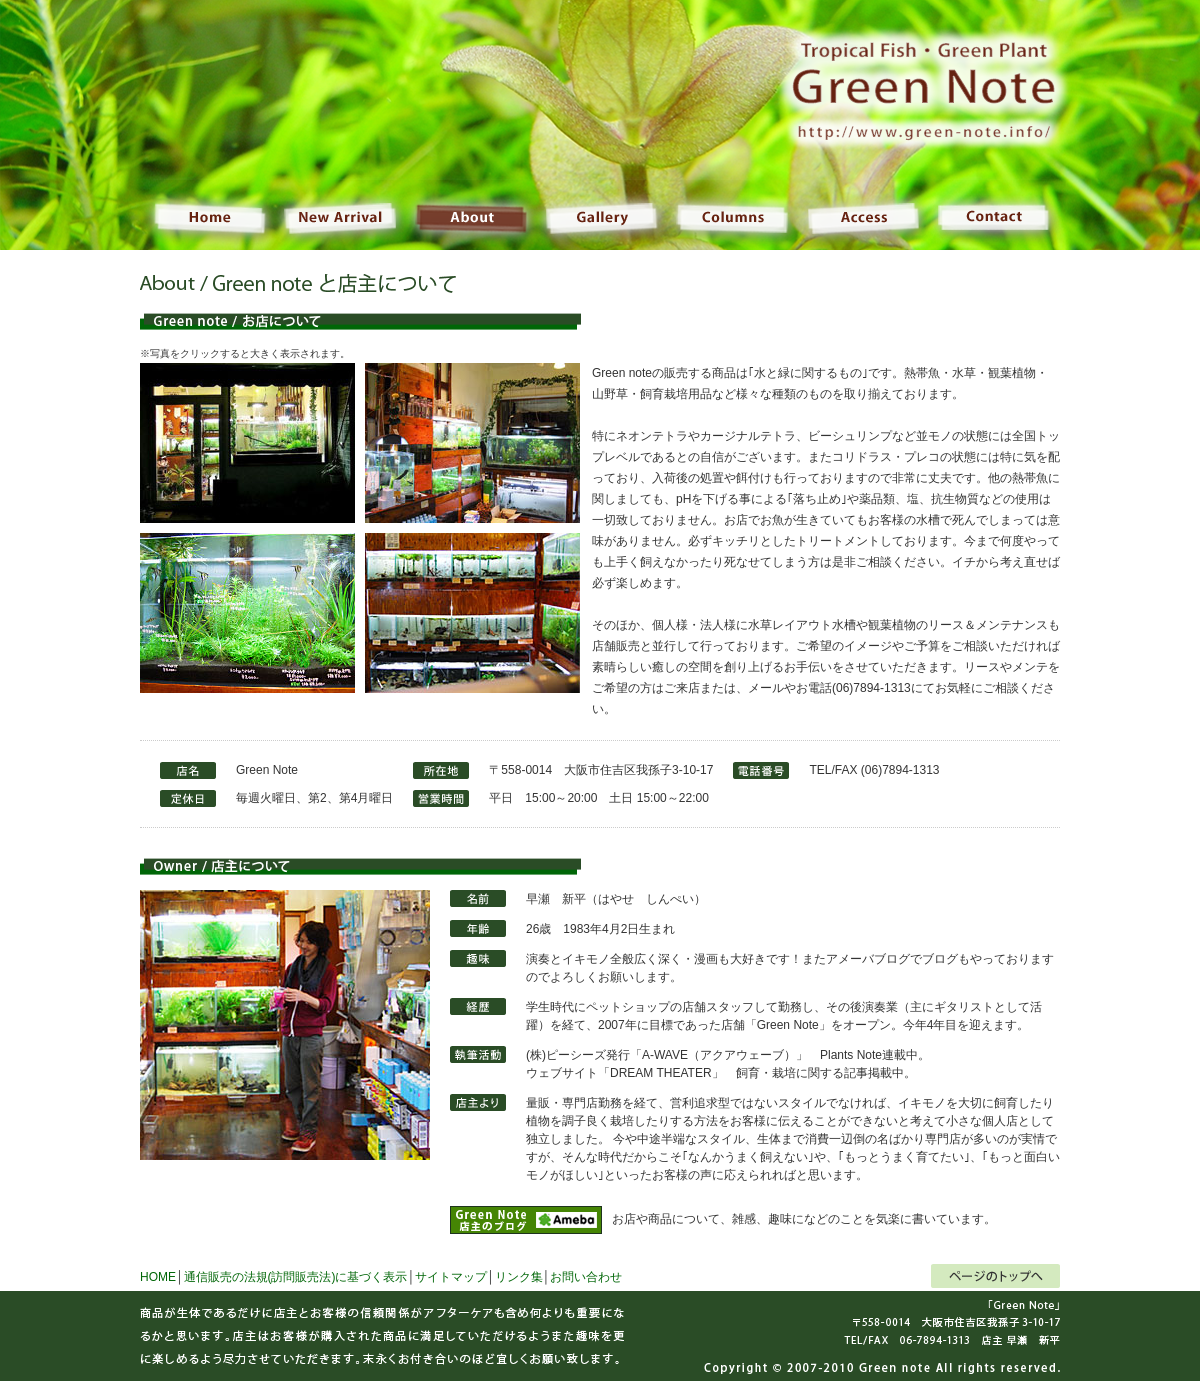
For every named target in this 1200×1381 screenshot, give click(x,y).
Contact (1062, 215)
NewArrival (340, 215)
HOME (158, 1277)
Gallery (600, 215)
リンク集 (519, 1277)
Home (137, 215)
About (470, 215)
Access (860, 215)
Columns (730, 215)
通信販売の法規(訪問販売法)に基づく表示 (296, 1277)
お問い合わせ (586, 1277)
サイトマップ (451, 1277)
